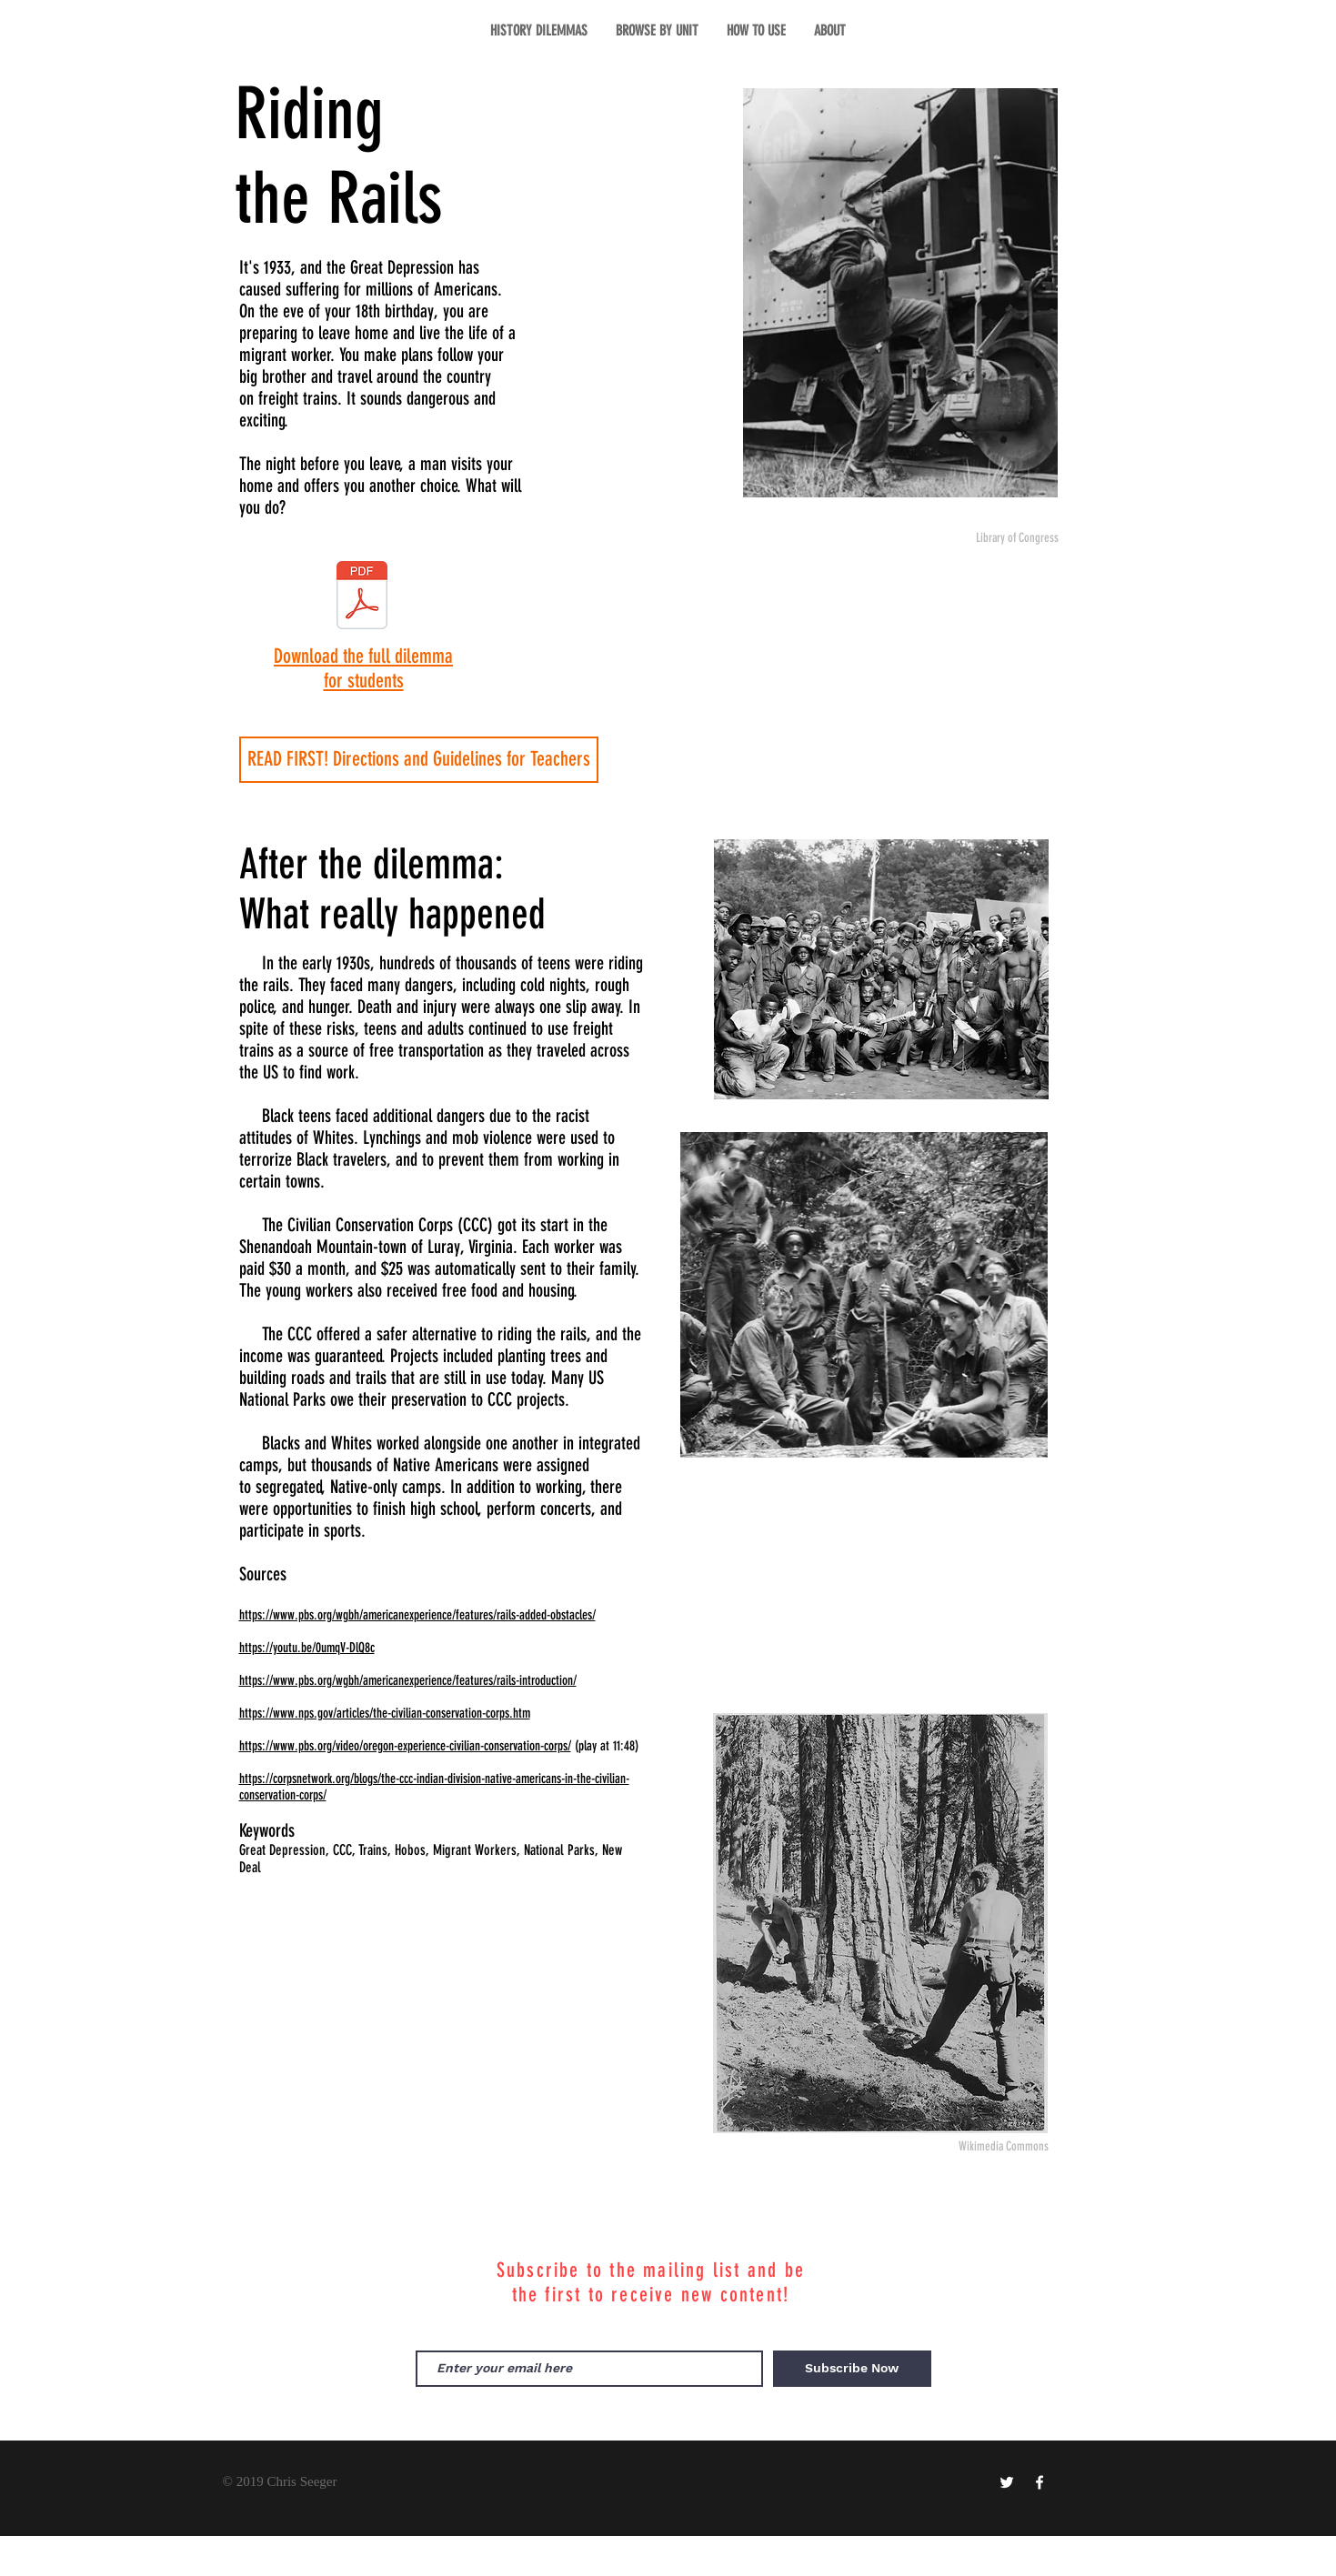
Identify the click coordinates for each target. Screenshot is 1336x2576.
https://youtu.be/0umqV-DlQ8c (307, 1647)
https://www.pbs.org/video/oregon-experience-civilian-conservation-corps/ (405, 1746)
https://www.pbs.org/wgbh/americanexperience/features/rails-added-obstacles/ (417, 1615)
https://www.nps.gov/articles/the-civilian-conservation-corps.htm (384, 1713)
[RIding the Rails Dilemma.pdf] (362, 597)
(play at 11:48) (606, 1746)
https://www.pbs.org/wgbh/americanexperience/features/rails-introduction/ (408, 1680)
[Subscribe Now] (852, 2368)
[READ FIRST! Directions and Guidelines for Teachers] (418, 760)
